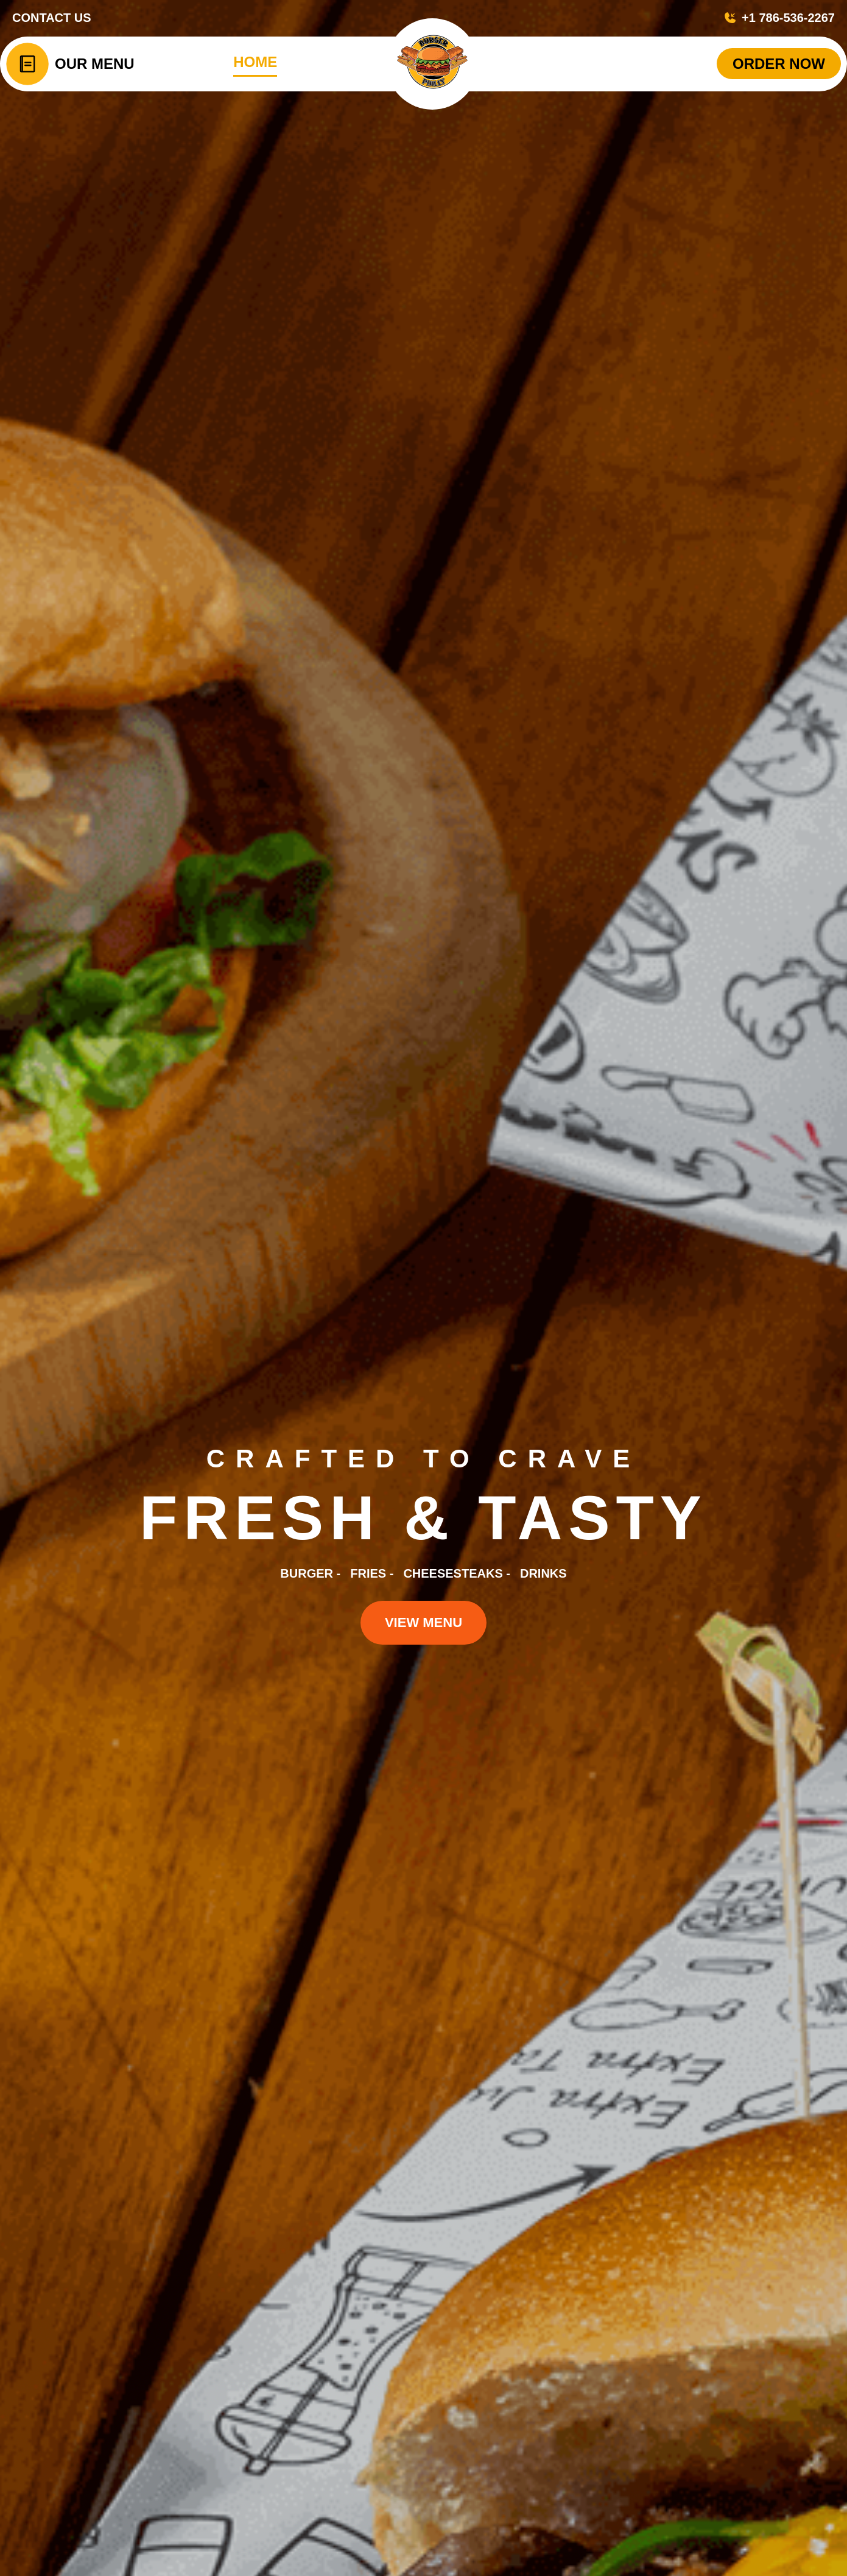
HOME (255, 62)
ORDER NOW (779, 63)
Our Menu (95, 63)
